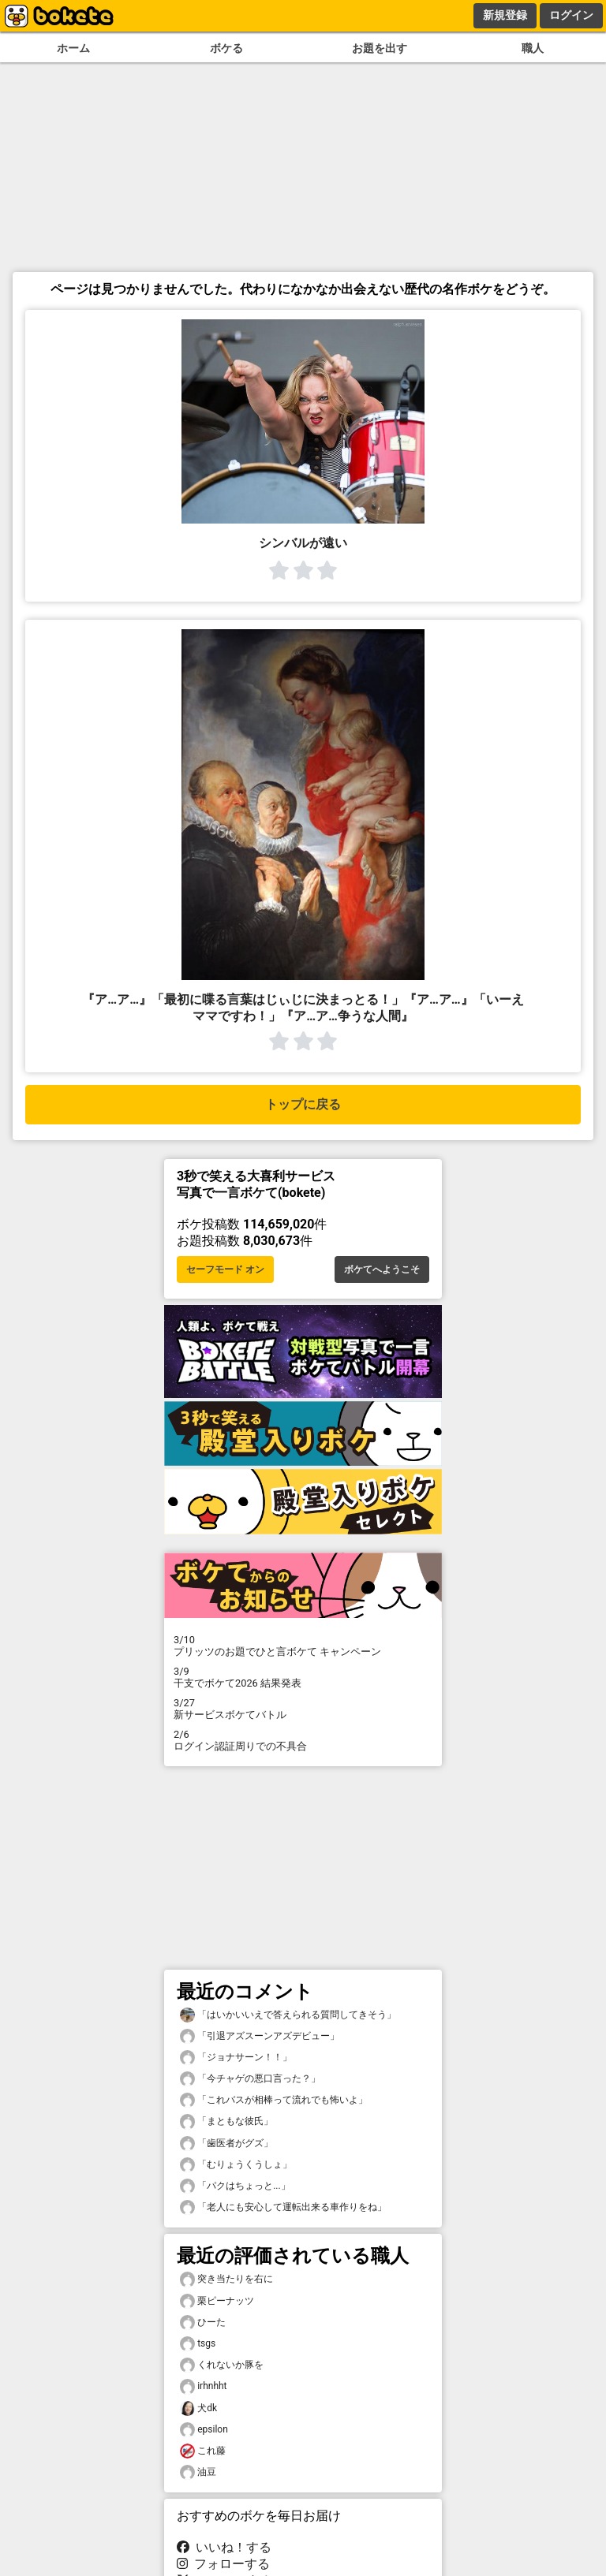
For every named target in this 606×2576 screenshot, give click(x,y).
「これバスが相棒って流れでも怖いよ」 (274, 2100)
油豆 (198, 2472)
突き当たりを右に (226, 2279)
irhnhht (203, 2386)
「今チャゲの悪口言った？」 (250, 2078)
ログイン (571, 15)
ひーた (203, 2322)
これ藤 (203, 2451)
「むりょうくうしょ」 (236, 2164)
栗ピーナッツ (217, 2301)
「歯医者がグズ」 (226, 2143)
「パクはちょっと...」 (235, 2186)
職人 (533, 48)
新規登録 (505, 15)
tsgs (197, 2343)
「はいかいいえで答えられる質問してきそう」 (288, 2014)
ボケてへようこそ (382, 1269)
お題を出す (379, 48)
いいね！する (224, 2547)
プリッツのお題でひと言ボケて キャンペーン (303, 1645)
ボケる (226, 48)
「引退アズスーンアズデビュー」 (259, 2036)
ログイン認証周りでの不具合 (303, 1740)
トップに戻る (303, 1104)
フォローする (223, 2563)
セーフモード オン (225, 1269)
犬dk (198, 2408)
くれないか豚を (222, 2365)
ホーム (73, 48)
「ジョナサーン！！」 (236, 2057)
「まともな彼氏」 (226, 2121)
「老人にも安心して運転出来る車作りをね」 (283, 2207)
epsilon (204, 2429)
